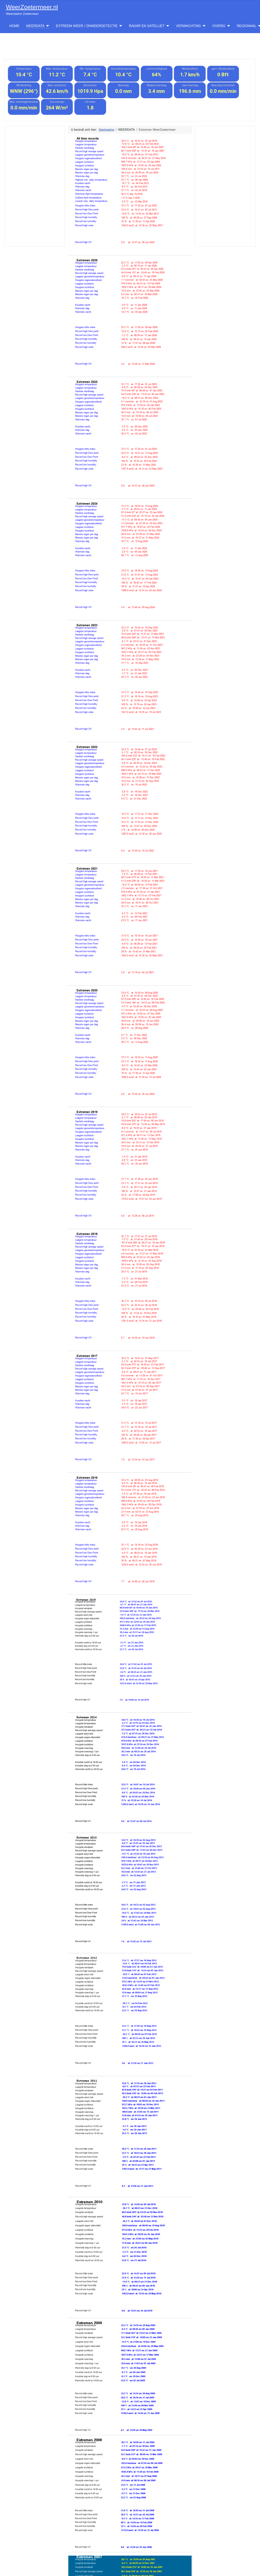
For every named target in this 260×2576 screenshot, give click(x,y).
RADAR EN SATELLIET (146, 26)
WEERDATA (35, 26)
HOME (14, 26)
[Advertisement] (130, 41)
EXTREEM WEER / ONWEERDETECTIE (87, 26)
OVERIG (218, 26)
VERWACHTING (188, 26)
